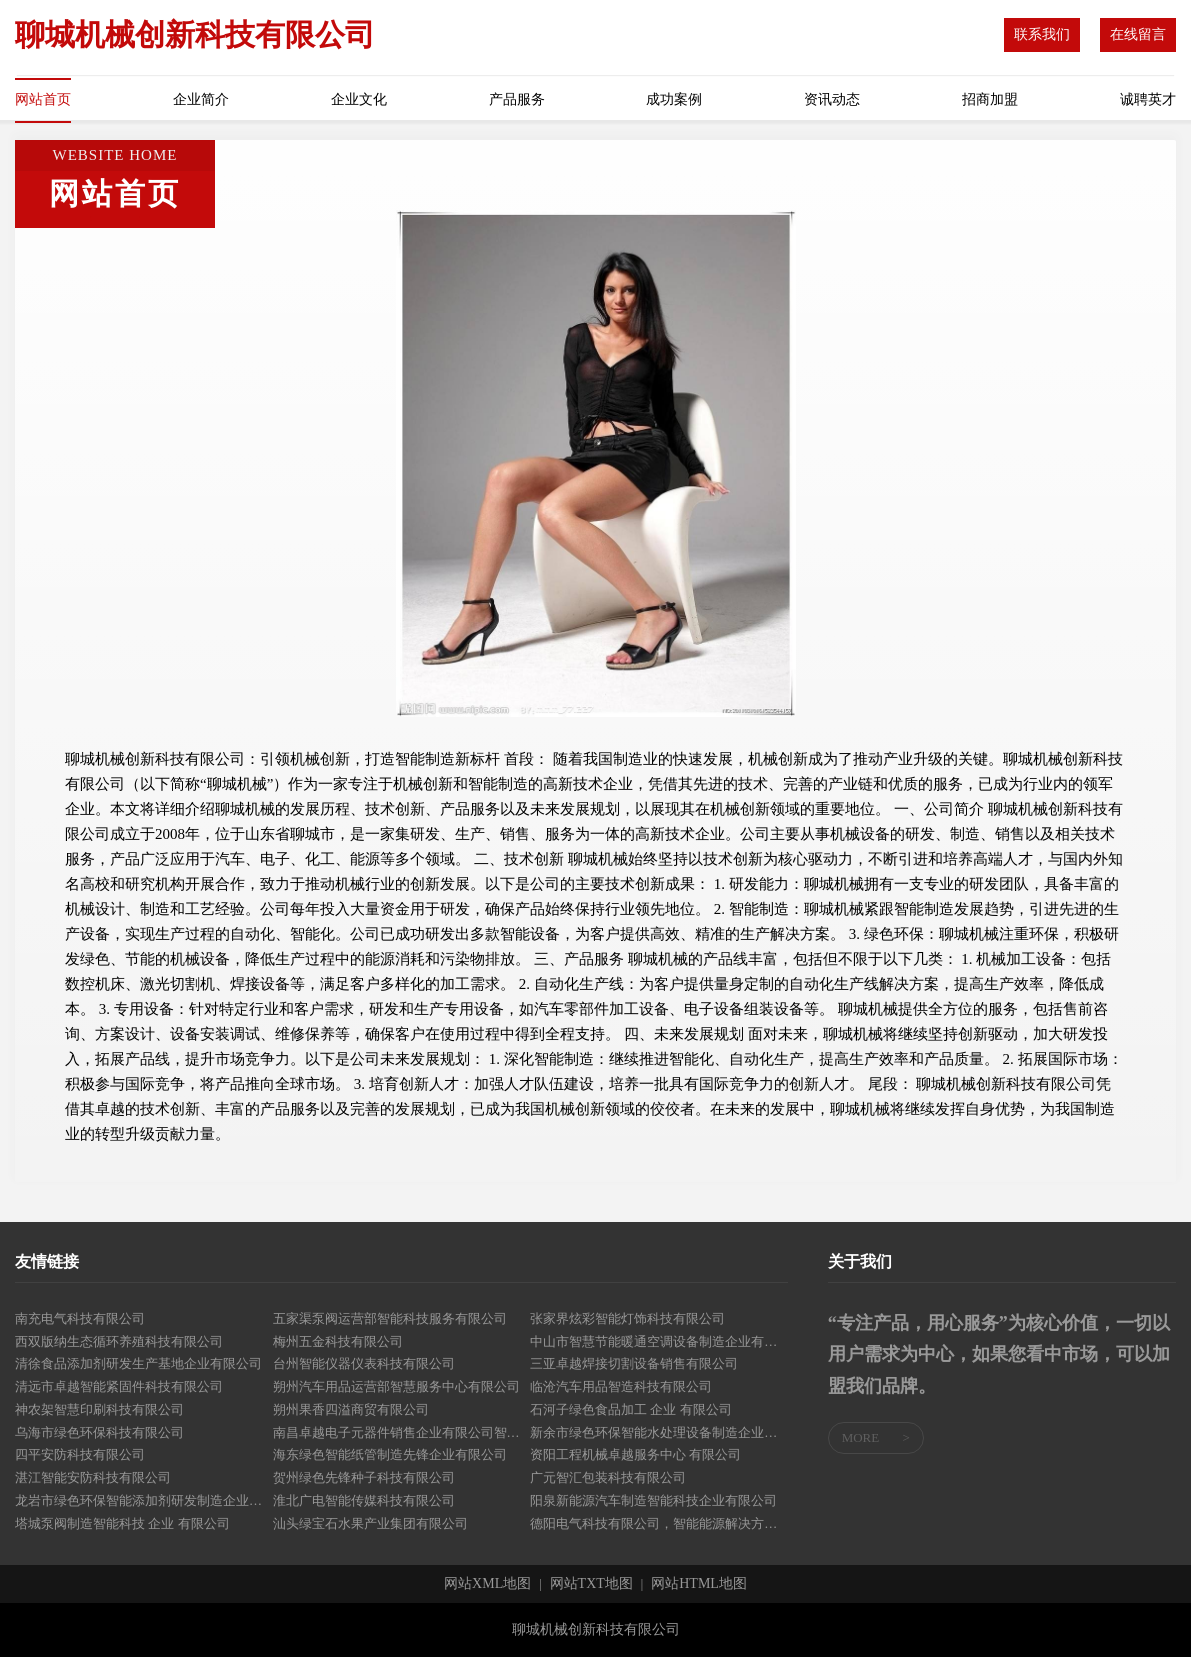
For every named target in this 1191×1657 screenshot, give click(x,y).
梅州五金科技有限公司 (338, 1341)
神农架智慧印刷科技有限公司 (99, 1409)
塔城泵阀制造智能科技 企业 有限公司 (122, 1523)
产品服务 (517, 99)
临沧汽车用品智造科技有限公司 (621, 1386)
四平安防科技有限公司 (80, 1454)
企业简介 (201, 99)
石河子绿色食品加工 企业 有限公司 (631, 1409)
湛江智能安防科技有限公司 (93, 1477)
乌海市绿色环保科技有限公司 (99, 1432)
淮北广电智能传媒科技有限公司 (364, 1500)
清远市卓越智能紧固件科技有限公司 (119, 1386)
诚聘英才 (1148, 99)
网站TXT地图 (591, 1584)
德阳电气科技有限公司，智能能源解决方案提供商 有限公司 (659, 1523)
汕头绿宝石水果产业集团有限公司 (370, 1523)
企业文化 (359, 99)
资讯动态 (832, 99)
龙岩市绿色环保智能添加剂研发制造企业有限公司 (144, 1500)
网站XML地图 (487, 1584)
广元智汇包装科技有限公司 (608, 1477)
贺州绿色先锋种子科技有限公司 (364, 1477)
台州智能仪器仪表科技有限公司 (364, 1363)
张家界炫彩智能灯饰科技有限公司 (627, 1318)
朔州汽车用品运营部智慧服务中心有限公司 (396, 1386)
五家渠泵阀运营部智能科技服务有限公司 (390, 1318)
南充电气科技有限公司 (80, 1318)
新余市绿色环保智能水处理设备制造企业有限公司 (659, 1432)
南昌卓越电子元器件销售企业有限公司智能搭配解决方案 (402, 1432)
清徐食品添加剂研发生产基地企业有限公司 (138, 1363)
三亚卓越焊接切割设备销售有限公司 (634, 1363)
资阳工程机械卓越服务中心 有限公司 (635, 1454)
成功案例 (674, 99)
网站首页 (43, 99)
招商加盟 (990, 99)
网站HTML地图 (699, 1584)
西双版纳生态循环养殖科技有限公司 (119, 1341)
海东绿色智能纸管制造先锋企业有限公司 (390, 1454)
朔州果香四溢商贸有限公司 (351, 1409)
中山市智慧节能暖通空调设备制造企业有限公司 (659, 1341)
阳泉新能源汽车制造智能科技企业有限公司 (653, 1500)
